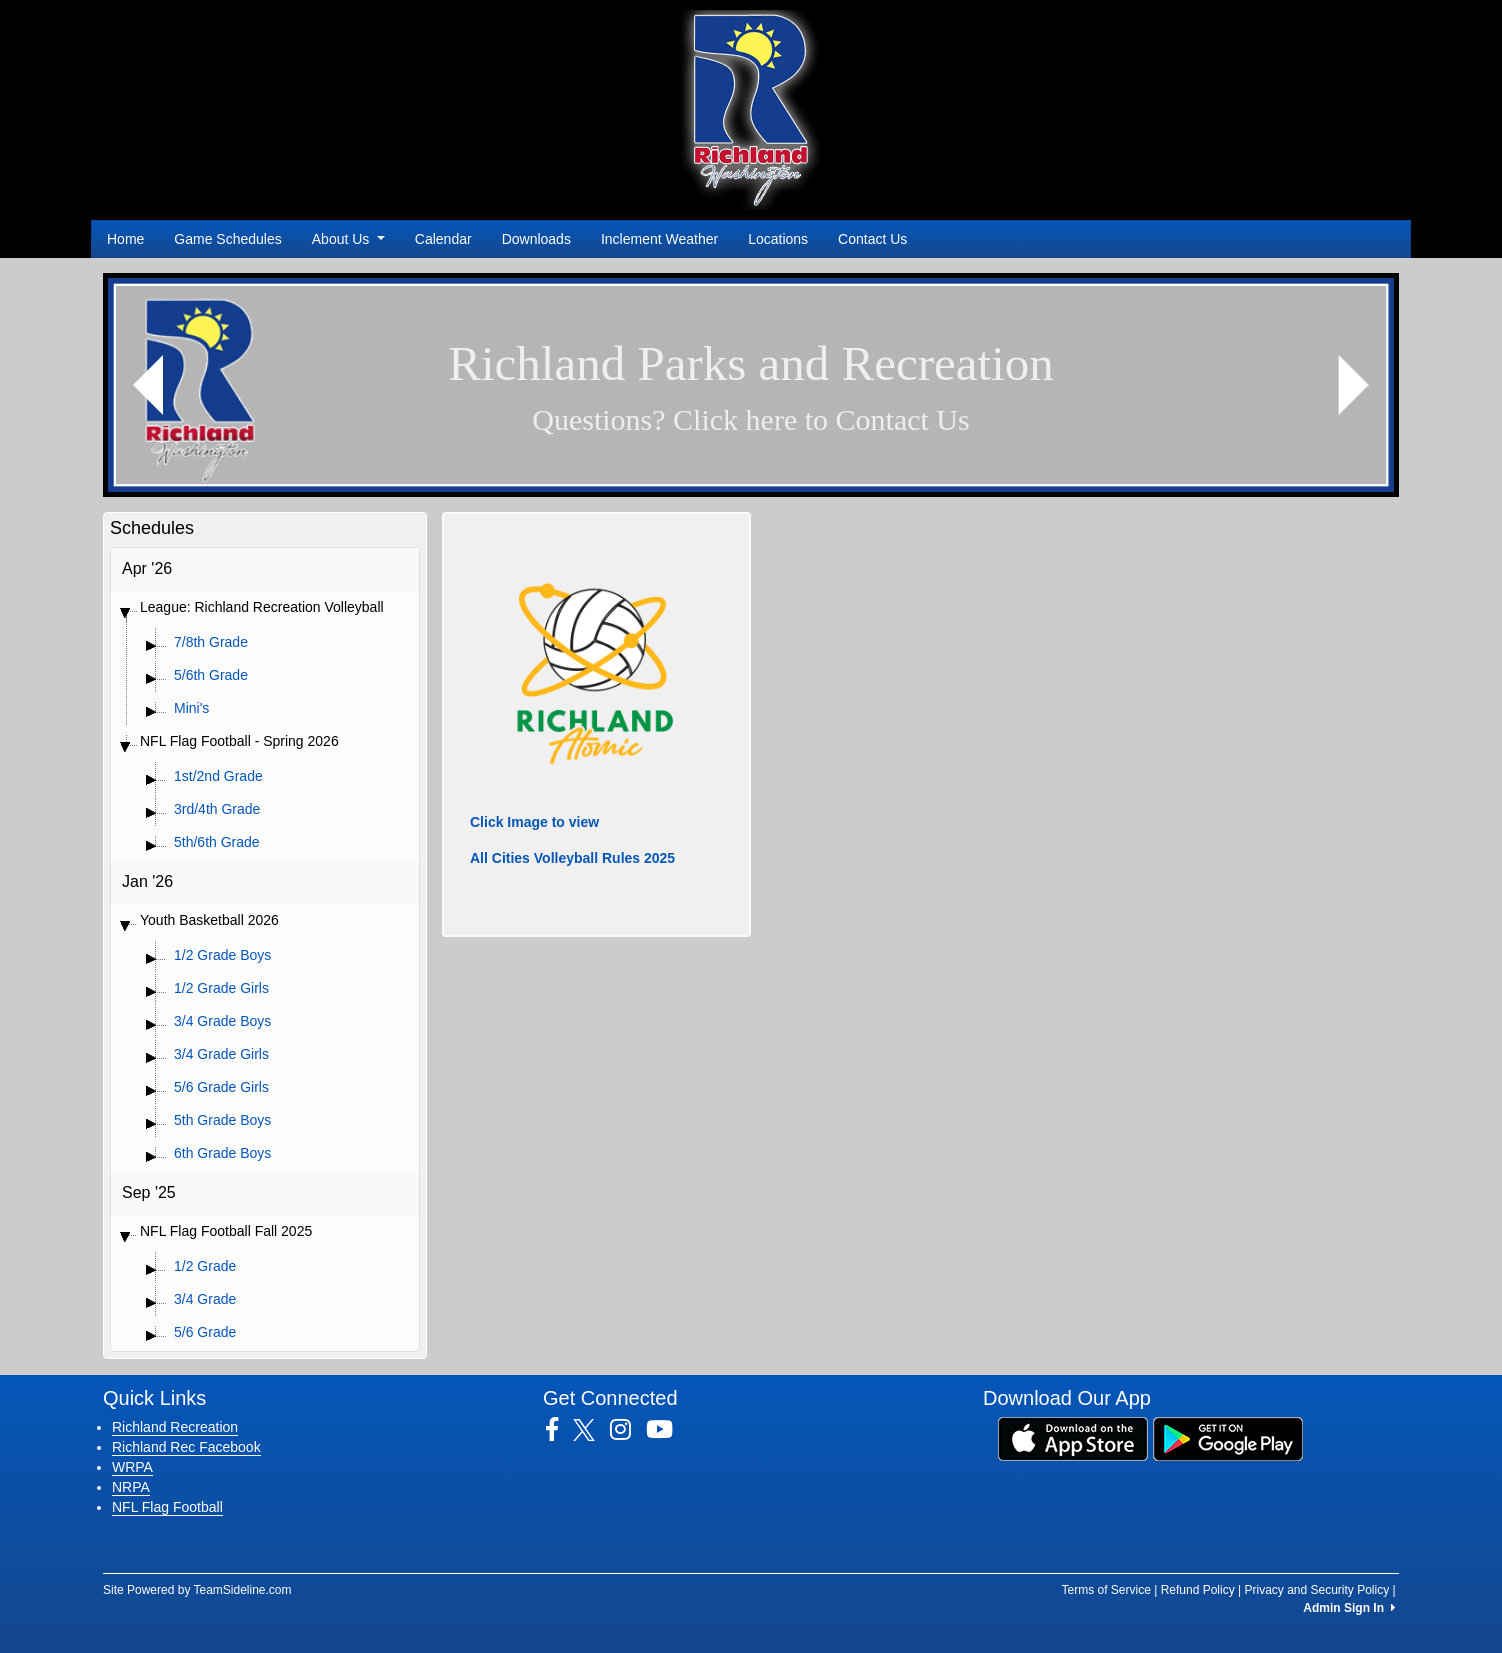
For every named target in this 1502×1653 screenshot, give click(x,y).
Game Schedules (227, 239)
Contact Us (872, 239)
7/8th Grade (211, 642)
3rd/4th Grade (217, 809)
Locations (778, 239)
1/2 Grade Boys (222, 955)
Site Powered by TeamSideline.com (197, 1590)
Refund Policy (1198, 1590)
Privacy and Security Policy (1316, 1590)
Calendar (443, 239)
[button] (148, 385)
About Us (348, 239)
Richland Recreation (175, 1427)
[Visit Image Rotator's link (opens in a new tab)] (751, 385)
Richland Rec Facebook (186, 1447)
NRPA (131, 1487)
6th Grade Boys (222, 1153)
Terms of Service (1105, 1590)
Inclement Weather (659, 239)
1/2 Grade (205, 1266)
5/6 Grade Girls (221, 1087)
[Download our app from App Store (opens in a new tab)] (1073, 1437)
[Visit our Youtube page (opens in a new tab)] (667, 1430)
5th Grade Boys (222, 1120)
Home (125, 239)
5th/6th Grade (217, 842)
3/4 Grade (205, 1299)
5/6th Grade (211, 675)
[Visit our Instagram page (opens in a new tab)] (628, 1430)
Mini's (191, 708)
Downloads (536, 239)
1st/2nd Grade (218, 776)
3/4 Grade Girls (221, 1054)
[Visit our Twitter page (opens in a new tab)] (591, 1430)
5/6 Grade (205, 1332)
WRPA (132, 1467)
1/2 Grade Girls (221, 988)
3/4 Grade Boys (222, 1021)
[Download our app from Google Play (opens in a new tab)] (1228, 1437)
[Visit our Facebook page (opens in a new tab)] (559, 1430)
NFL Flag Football (167, 1507)
